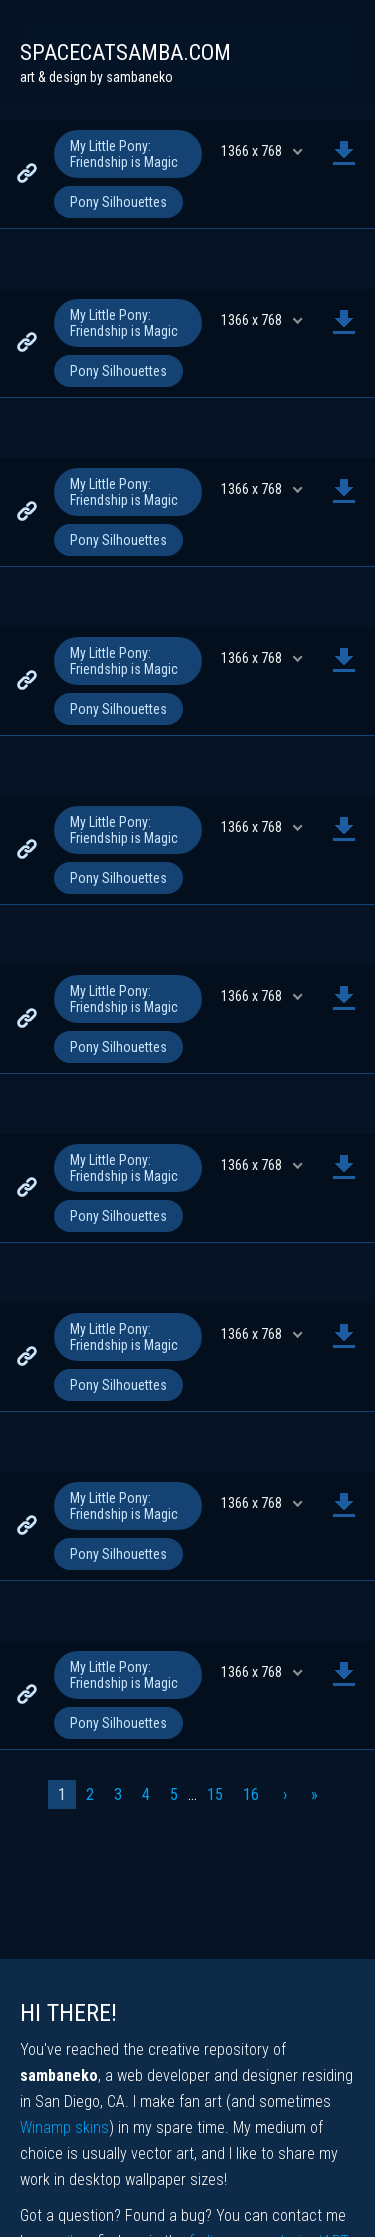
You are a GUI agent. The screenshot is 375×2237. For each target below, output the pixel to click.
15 (215, 1794)
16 (251, 1794)
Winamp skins (64, 2127)
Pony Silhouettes (118, 202)
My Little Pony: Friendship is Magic (124, 154)
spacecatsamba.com (125, 52)
